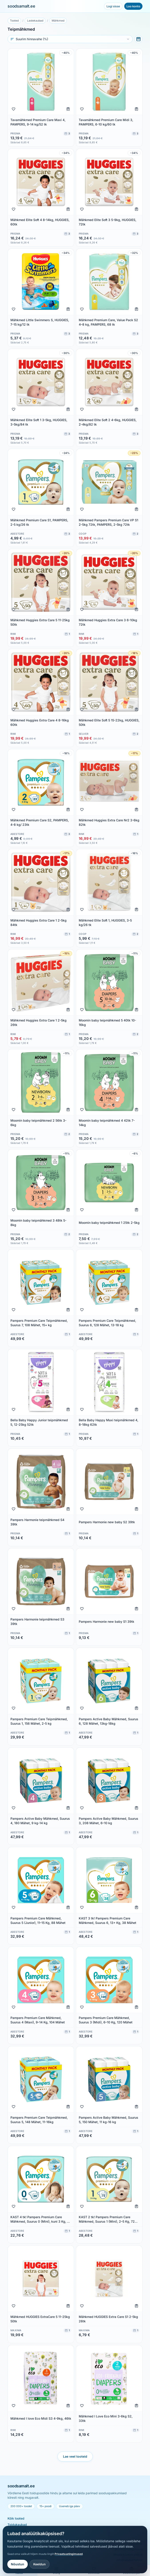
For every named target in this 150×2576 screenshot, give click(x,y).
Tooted (14, 20)
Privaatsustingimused (69, 2554)
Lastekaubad (35, 20)
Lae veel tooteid (75, 2456)
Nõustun (17, 2564)
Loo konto (133, 6)
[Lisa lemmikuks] (14, 109)
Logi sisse (113, 6)
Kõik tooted (16, 2518)
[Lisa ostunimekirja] (68, 109)
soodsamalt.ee (21, 6)
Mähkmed (58, 20)
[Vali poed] (138, 39)
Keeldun (39, 2564)
